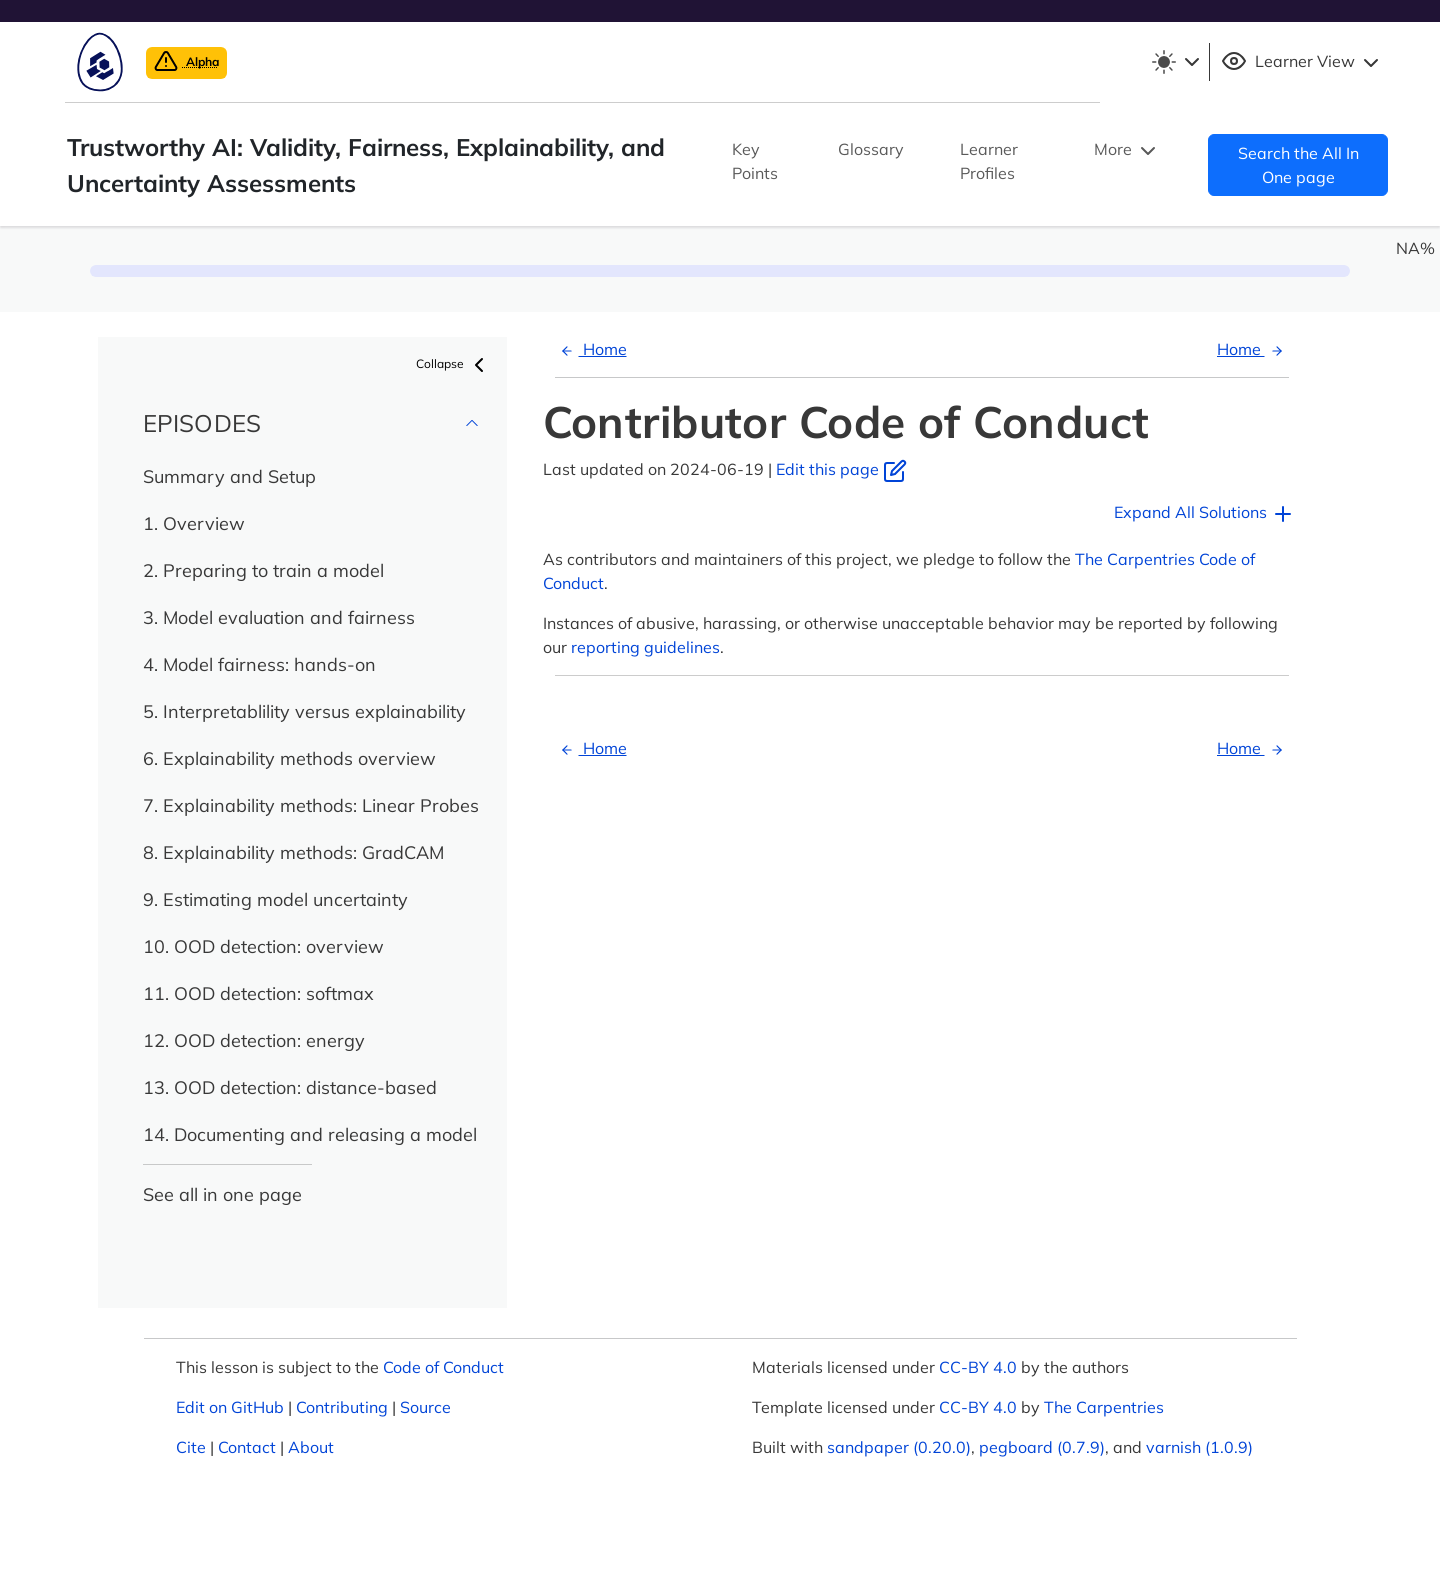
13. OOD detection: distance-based (290, 1087)
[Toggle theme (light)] (1175, 62)
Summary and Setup (229, 476)
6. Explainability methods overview (289, 758)
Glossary (871, 149)
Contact (247, 1447)
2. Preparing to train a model (263, 570)
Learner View (1302, 62)
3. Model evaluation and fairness (279, 617)
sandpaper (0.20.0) (899, 1447)
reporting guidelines (645, 647)
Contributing (342, 1407)
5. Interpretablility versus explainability (304, 711)
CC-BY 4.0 (978, 1367)
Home (591, 349)
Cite (191, 1447)
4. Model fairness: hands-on (259, 664)
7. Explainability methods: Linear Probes (311, 805)
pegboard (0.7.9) (1042, 1447)
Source (425, 1407)
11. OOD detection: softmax (258, 993)
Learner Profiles (989, 161)
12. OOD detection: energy (254, 1040)
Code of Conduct (443, 1367)
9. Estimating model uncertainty (275, 899)
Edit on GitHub (230, 1407)
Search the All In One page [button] (1298, 165)
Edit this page (841, 469)
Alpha (186, 61)
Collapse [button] (453, 365)
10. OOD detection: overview (263, 946)
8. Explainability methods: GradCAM (293, 852)
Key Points (755, 161)
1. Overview (194, 523)
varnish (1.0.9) (1199, 1447)
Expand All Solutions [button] (1204, 514)
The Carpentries (1104, 1407)
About (311, 1447)
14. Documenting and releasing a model (310, 1134)
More (1127, 151)
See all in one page (222, 1194)
